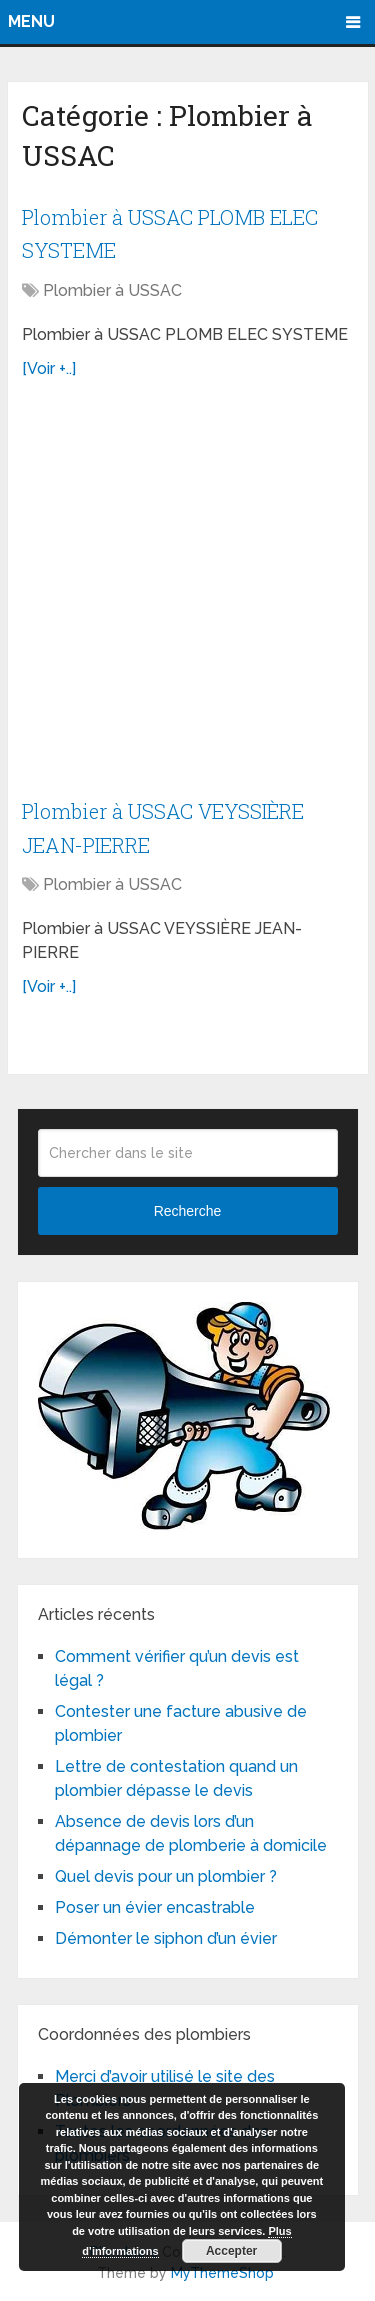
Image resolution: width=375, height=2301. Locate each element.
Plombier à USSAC (112, 290)
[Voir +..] (49, 368)
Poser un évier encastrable (155, 1907)
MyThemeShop (222, 2273)
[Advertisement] (187, 598)
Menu (31, 21)
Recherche (188, 1211)
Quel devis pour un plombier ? (166, 1876)
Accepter (231, 2251)
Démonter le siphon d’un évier (166, 1938)
